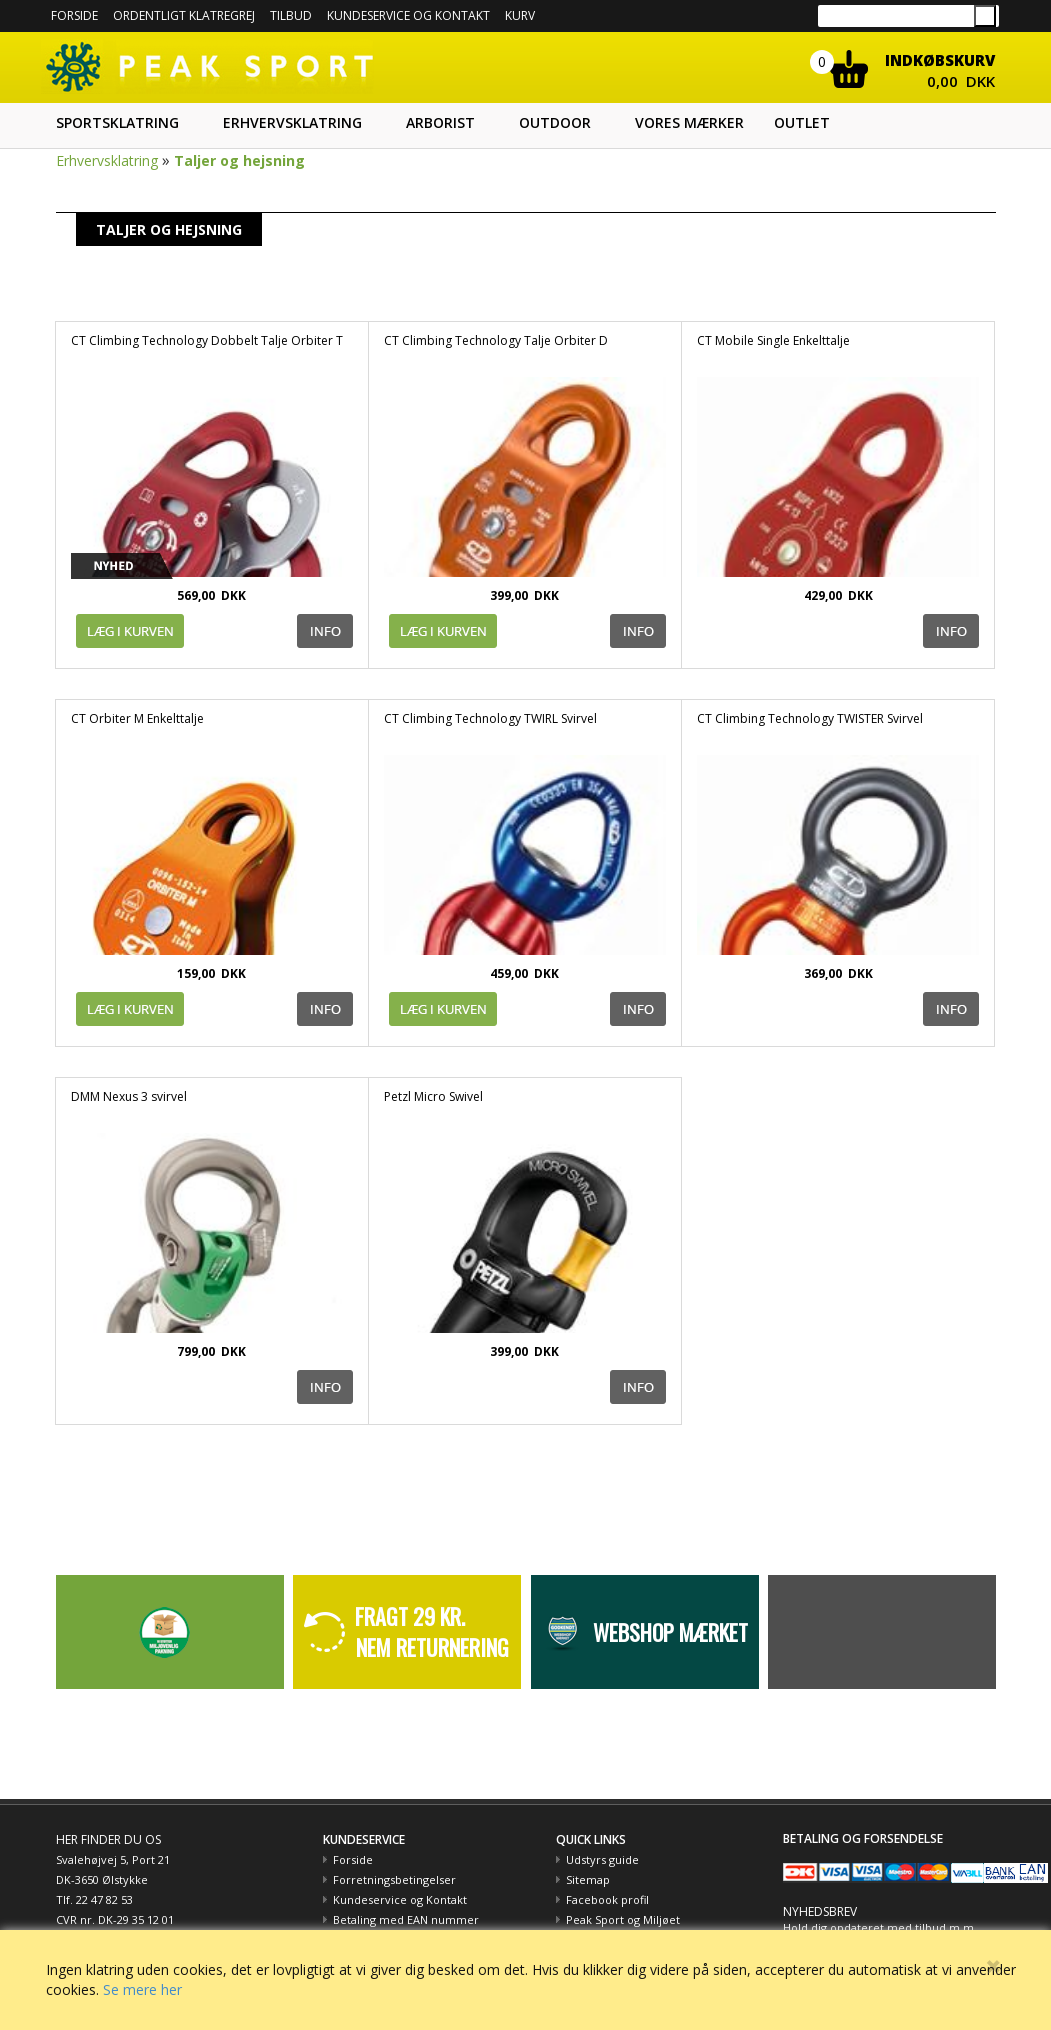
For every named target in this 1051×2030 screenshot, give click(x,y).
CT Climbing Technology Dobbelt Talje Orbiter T (207, 340)
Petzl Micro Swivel (433, 1096)
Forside (74, 15)
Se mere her (142, 1989)
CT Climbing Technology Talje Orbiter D (496, 340)
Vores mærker (689, 122)
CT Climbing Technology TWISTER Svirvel (810, 718)
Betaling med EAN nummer (406, 1919)
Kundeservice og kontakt (408, 15)
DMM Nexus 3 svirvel (129, 1096)
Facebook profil (607, 1899)
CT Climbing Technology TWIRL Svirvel (490, 718)
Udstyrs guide (602, 1859)
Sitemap (588, 1879)
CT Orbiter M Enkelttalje (137, 718)
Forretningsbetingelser (394, 1879)
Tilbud (291, 15)
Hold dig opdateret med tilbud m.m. (880, 1927)
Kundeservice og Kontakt (400, 1899)
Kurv (520, 15)
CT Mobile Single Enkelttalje (773, 340)
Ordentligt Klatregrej (184, 15)
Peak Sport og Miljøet (623, 1919)
